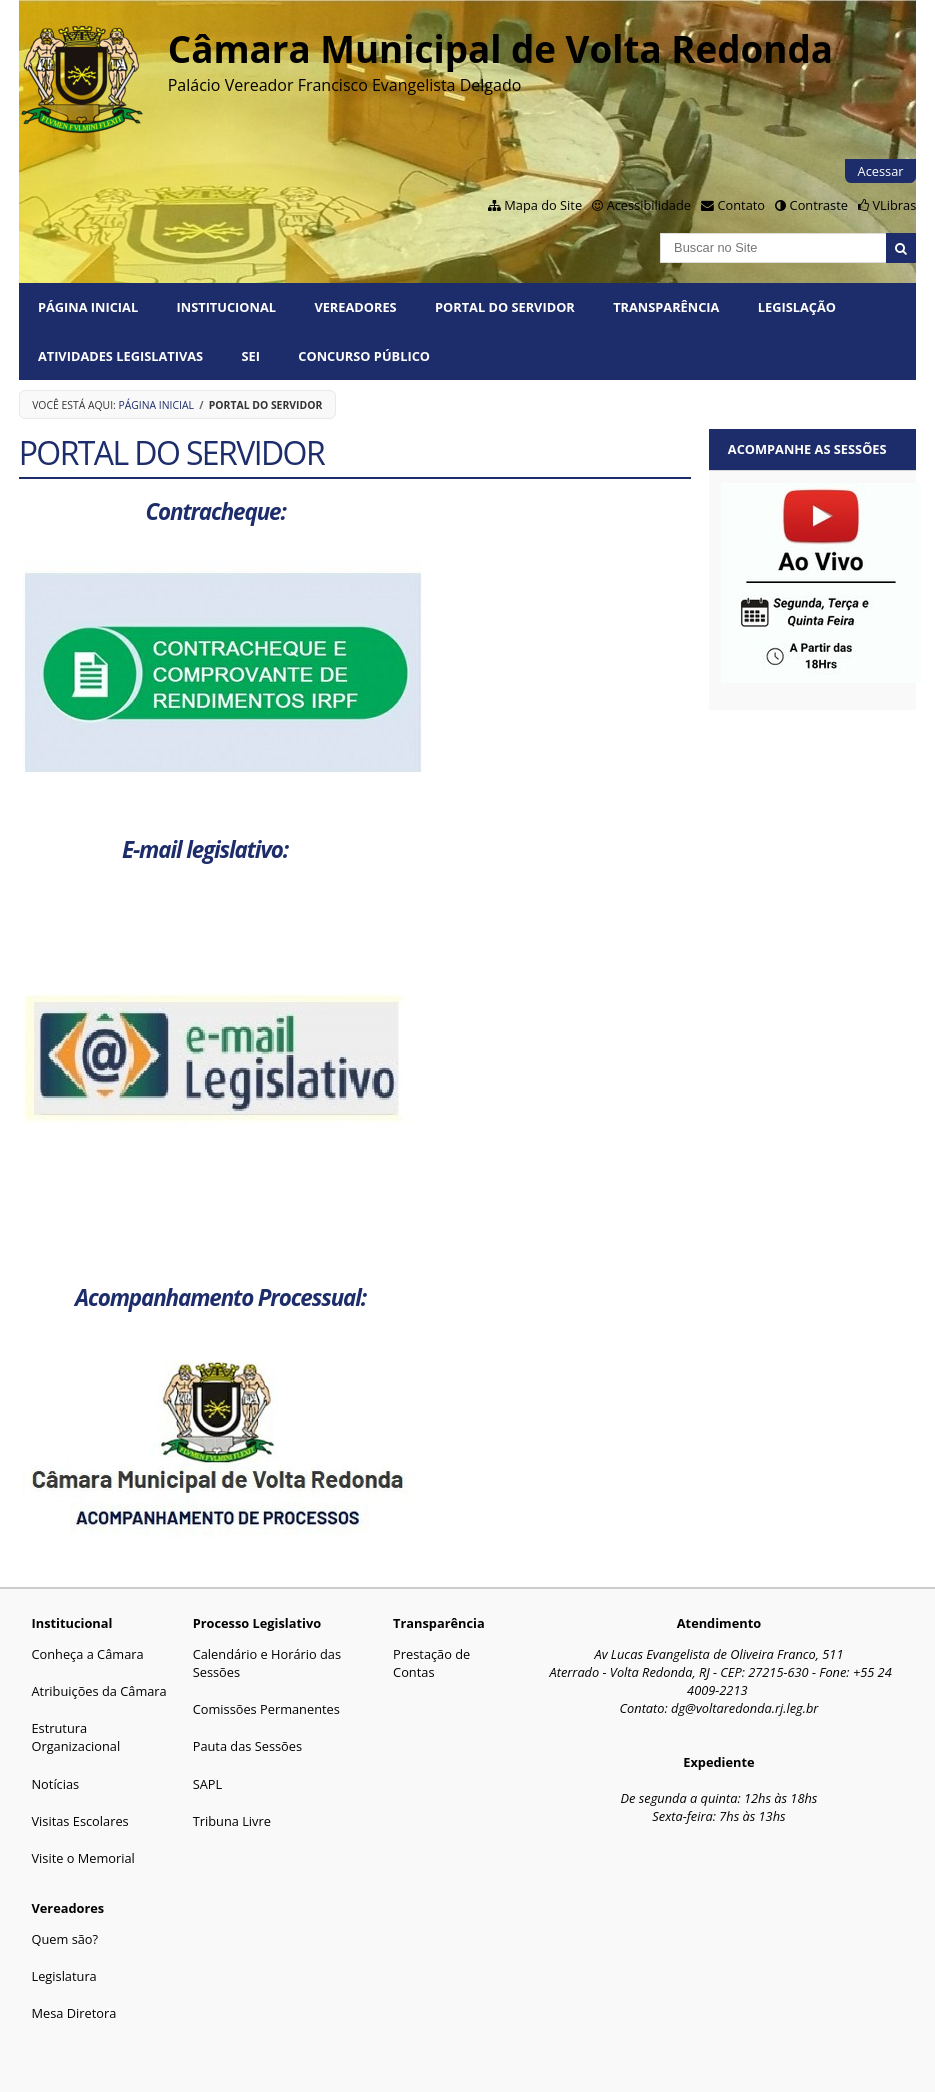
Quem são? (64, 1939)
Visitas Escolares (79, 1821)
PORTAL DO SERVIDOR (505, 307)
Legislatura (63, 1976)
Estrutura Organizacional (75, 1737)
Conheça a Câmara (87, 1654)
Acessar (881, 171)
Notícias (55, 1784)
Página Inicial (88, 307)
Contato (741, 205)
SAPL (208, 1784)
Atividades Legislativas (120, 356)
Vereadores (355, 307)
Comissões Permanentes (266, 1709)
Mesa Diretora (73, 2013)
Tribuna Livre (232, 1821)
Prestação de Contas (431, 1663)
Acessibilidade (649, 205)
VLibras (894, 205)
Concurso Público (364, 356)
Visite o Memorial (82, 1858)
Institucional (226, 307)
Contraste (819, 205)
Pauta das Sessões (247, 1746)
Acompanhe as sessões (807, 449)
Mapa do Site (543, 205)
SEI (250, 356)
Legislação (797, 307)
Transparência (666, 307)
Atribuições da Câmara (98, 1691)
